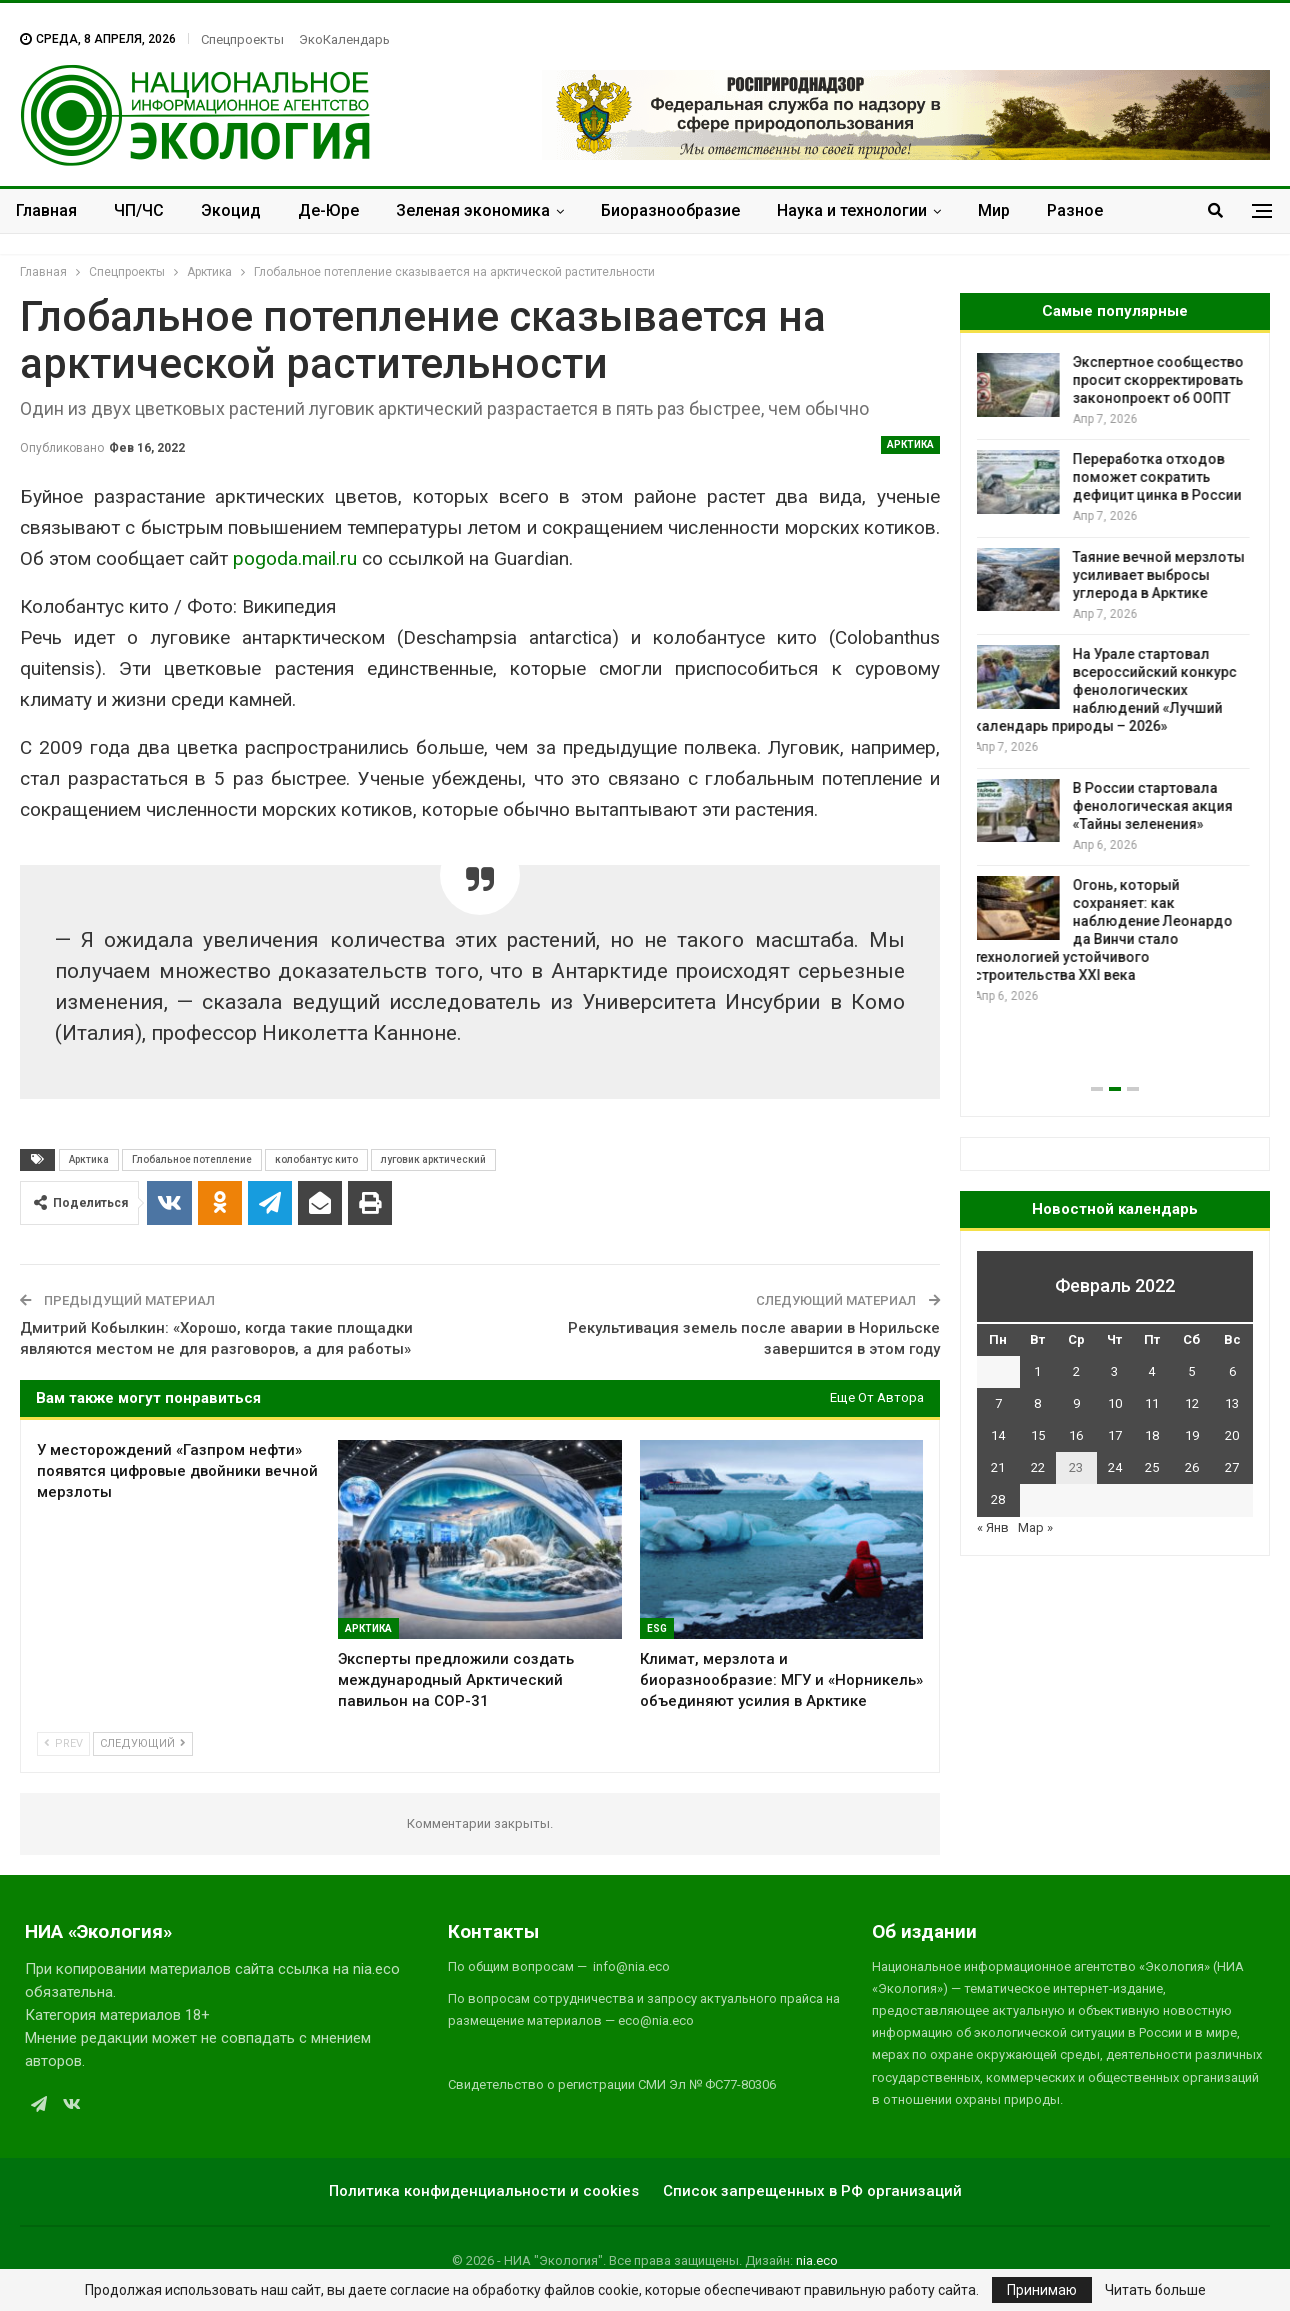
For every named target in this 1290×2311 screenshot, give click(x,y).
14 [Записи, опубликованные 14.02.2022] (998, 1435)
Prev (63, 1743)
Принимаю (1042, 2290)
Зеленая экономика (473, 210)
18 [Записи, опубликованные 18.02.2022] (1152, 1435)
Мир (994, 210)
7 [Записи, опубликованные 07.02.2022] (998, 1403)
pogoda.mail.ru (295, 558)
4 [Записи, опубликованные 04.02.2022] (1151, 1371)
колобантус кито (316, 1159)
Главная (46, 210)
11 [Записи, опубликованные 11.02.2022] (1152, 1403)
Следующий (143, 1743)
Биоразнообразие (670, 210)
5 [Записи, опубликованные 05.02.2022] (1191, 1371)
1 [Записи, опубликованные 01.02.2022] (1037, 1371)
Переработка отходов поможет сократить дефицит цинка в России (1160, 477)
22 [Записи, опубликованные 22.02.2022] (1038, 1467)
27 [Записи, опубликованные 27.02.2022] (1232, 1467)
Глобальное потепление (192, 1159)
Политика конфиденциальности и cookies (484, 2191)
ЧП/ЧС (139, 210)
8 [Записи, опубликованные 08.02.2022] (1037, 1403)
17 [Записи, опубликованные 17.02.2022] (1115, 1435)
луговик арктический (433, 1159)
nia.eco (817, 2260)
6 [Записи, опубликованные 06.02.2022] (1232, 1371)
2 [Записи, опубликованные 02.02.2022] (1076, 1371)
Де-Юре (328, 210)
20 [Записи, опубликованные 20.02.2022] (1232, 1435)
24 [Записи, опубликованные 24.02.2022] (1115, 1467)
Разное (1075, 210)
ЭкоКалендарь (344, 39)
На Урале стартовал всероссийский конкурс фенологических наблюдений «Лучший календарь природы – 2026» (1108, 690)
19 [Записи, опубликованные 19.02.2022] (1192, 1435)
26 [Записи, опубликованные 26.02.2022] (1192, 1467)
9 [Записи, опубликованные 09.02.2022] (1076, 1403)
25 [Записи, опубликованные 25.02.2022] (1152, 1467)
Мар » (1035, 1527)
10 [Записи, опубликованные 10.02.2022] (1115, 1403)
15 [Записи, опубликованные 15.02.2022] (1038, 1435)
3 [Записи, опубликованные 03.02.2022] (1114, 1371)
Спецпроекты (242, 39)
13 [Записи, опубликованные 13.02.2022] (1232, 1403)
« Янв (993, 1527)
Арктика (910, 444)
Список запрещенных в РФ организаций (812, 2191)
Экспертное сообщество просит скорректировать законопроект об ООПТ (1161, 380)
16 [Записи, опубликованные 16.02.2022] (1076, 1435)
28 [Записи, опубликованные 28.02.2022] (998, 1499)
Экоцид (231, 210)
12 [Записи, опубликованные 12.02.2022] (1192, 1403)
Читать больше (1155, 2290)
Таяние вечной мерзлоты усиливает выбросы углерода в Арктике (1162, 575)
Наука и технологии (852, 210)
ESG (657, 1628)
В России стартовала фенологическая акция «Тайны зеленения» (1156, 806)
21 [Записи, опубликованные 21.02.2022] (998, 1467)
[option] (1115, 679)
